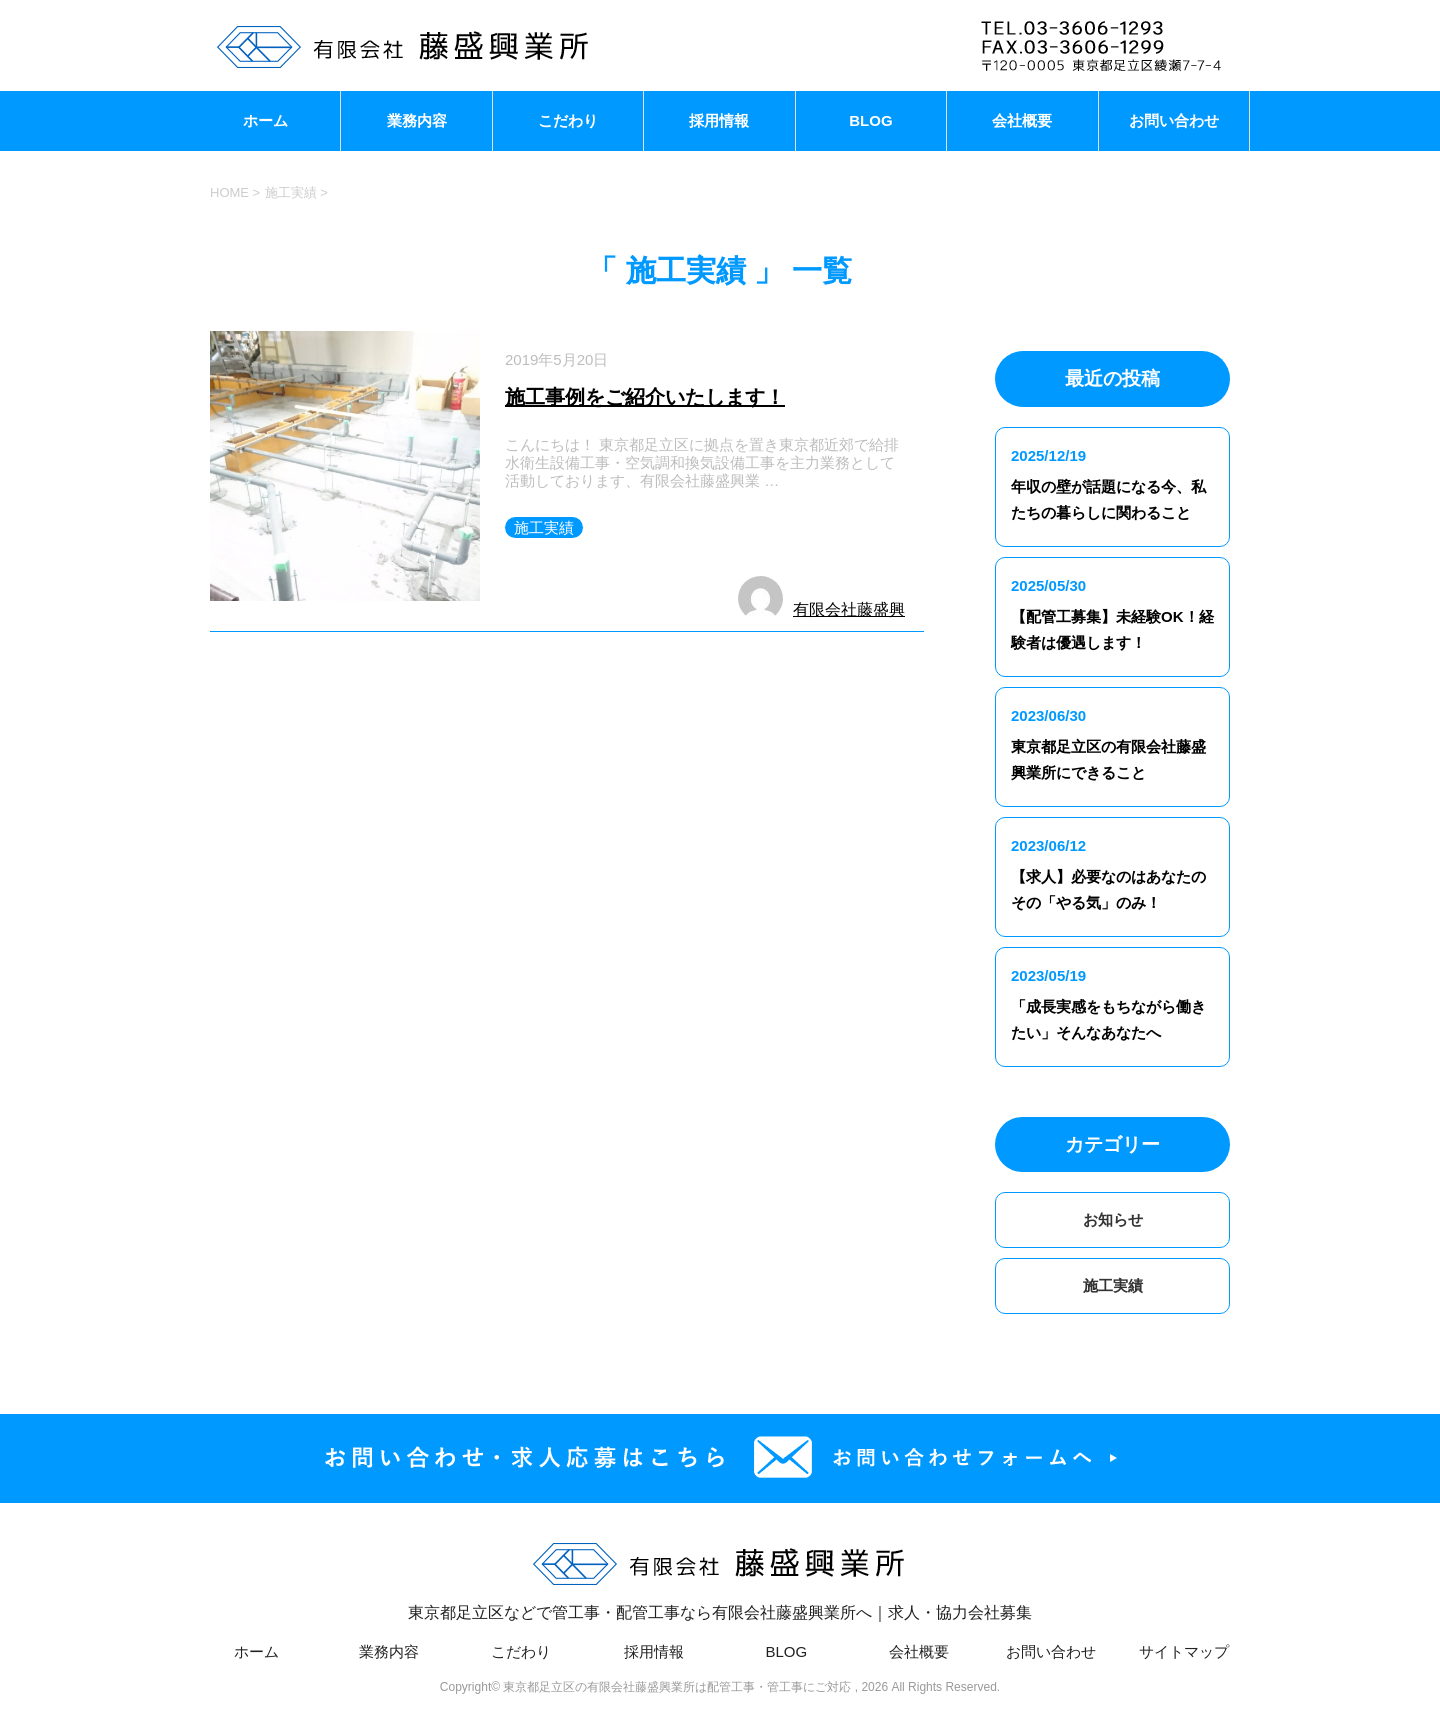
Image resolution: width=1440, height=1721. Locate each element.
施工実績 (544, 527)
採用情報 (719, 120)
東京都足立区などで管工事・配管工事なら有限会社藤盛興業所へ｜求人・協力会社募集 (720, 1574)
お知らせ (1113, 1219)
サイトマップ (1184, 1651)
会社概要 (1022, 120)
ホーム (265, 120)
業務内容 (417, 120)
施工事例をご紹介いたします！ (645, 397)
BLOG (870, 120)
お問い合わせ (1174, 120)
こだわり (568, 120)
